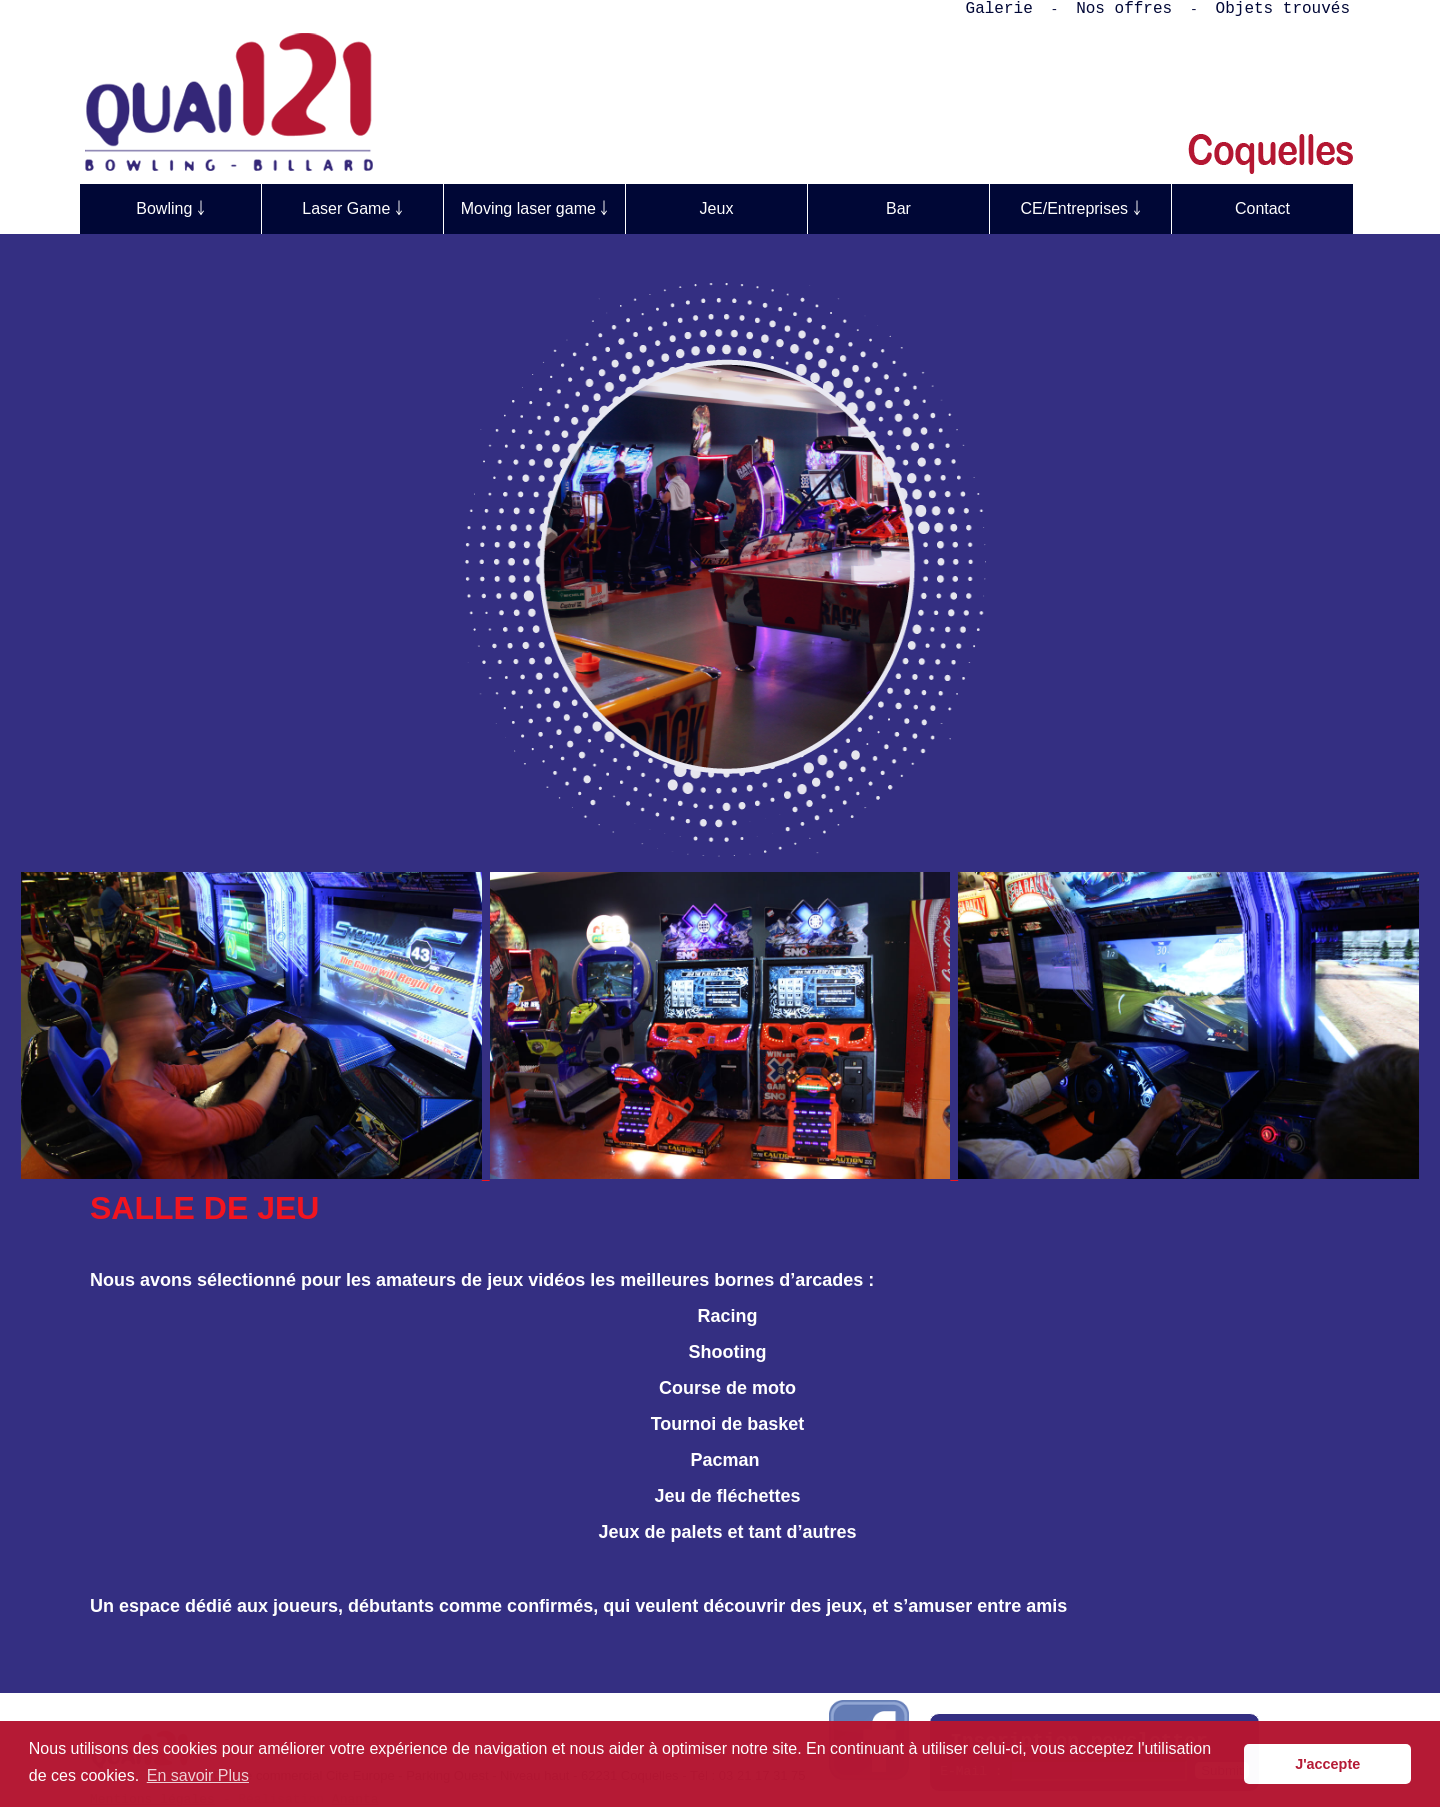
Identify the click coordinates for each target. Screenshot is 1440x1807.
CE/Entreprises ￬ (1080, 208)
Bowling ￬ (170, 208)
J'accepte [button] (1327, 1764)
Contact (1262, 208)
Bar (898, 208)
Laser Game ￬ (352, 208)
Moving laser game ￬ (535, 208)
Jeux (717, 208)
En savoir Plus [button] (198, 1775)
